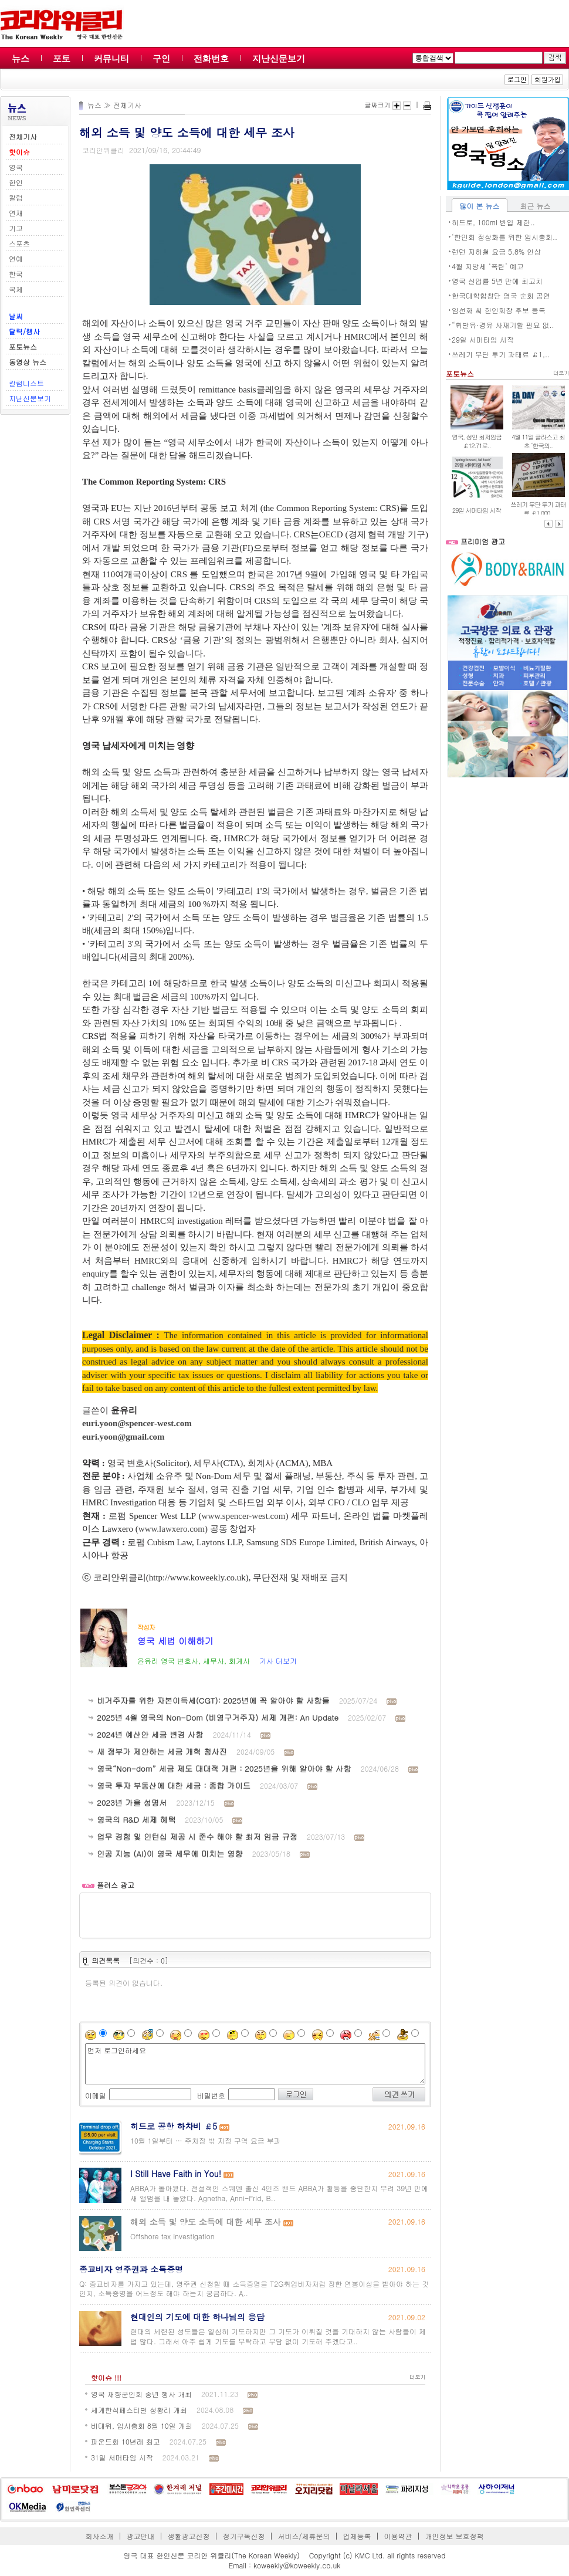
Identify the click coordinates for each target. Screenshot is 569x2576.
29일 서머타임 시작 (483, 339)
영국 (16, 167)
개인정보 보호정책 (454, 2536)
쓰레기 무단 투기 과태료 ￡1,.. (501, 354)
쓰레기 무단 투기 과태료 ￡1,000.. (538, 508)
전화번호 (211, 58)
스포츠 (19, 243)
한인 (16, 182)
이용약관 (398, 2536)
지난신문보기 (278, 58)
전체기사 (127, 105)
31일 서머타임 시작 (122, 2457)
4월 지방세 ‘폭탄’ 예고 (488, 266)
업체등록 (357, 2536)
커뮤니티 (111, 58)
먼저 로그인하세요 (255, 2063)
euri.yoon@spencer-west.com (137, 1423)
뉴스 (20, 58)
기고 (16, 228)
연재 (16, 213)
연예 (16, 258)
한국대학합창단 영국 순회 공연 (501, 295)
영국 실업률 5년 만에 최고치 (497, 281)
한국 (16, 274)
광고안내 (141, 2536)
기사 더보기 (278, 1661)
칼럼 (16, 197)
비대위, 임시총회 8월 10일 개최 (141, 2426)
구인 (161, 58)
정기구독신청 (244, 2536)
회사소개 (100, 2536)
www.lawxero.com (171, 1529)
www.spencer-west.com (244, 1516)
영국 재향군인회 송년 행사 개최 (141, 2394)
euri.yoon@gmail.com (123, 1436)
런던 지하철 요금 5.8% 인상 (496, 251)
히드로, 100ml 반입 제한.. (493, 222)
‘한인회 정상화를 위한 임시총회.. (504, 237)
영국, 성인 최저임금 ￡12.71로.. (477, 441)
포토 (61, 58)
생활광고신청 (189, 2536)
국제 (16, 289)
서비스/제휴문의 (303, 2536)
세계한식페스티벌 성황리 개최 (139, 2410)
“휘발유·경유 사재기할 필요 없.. (503, 325)
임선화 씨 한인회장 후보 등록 (499, 310)
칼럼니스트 (26, 383)
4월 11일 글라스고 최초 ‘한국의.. (538, 441)
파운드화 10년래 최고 (125, 2441)
